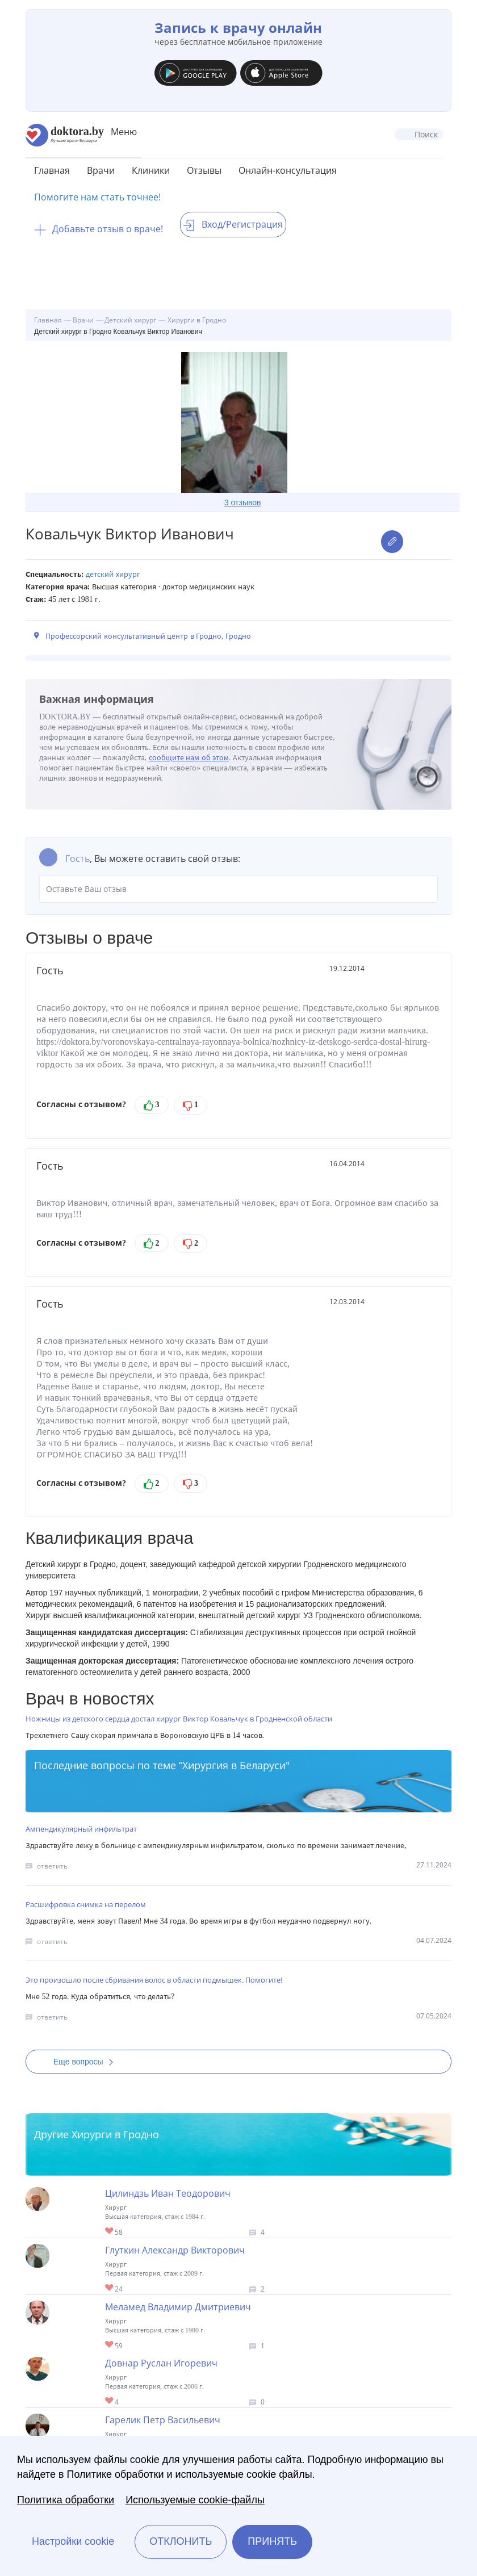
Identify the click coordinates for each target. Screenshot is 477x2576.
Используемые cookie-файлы (195, 2500)
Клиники (151, 170)
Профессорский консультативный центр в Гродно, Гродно (148, 636)
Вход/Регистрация (233, 224)
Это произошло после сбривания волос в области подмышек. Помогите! (154, 1980)
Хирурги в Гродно (115, 2134)
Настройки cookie (73, 2541)
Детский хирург (113, 574)
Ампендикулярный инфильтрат (81, 1829)
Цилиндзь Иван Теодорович (168, 2193)
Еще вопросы (86, 2061)
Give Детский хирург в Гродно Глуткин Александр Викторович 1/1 (110, 2288)
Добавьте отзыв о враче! (98, 229)
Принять (272, 2541)
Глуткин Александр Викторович (175, 2250)
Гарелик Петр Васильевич (162, 2420)
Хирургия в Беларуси (234, 1765)
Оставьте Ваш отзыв (238, 889)
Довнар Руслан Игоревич (161, 2363)
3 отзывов (242, 502)
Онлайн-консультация (287, 170)
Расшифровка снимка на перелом (86, 1904)
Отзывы (204, 170)
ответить (52, 1866)
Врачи (101, 170)
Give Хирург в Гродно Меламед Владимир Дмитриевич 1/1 (110, 2345)
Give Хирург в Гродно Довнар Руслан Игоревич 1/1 (110, 2401)
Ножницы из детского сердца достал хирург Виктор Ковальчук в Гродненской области (179, 1719)
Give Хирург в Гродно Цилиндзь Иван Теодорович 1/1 (110, 2231)
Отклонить (180, 2541)
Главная (52, 170)
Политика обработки (65, 2500)
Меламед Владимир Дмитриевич (178, 2307)
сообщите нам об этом (189, 757)
